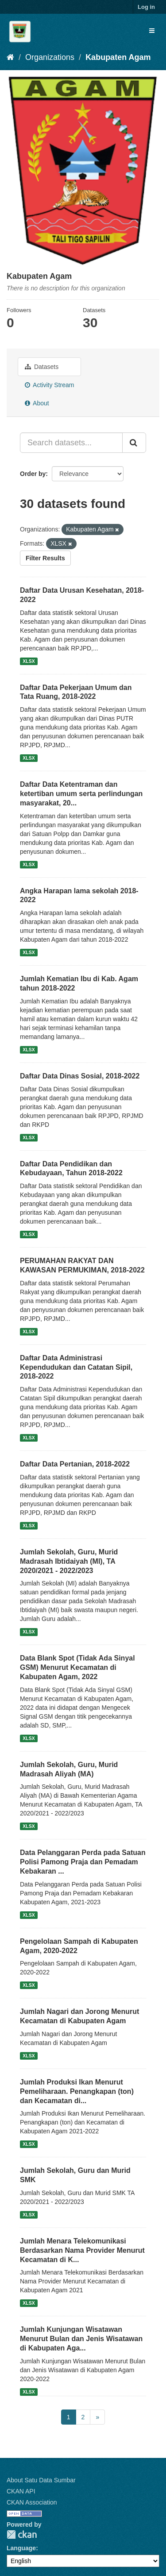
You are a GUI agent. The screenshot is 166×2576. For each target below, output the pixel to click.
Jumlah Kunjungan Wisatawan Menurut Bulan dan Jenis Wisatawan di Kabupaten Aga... (81, 2339)
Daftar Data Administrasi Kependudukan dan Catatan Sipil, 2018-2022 (76, 1367)
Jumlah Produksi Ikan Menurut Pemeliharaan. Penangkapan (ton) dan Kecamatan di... (77, 2091)
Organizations (49, 57)
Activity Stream (49, 384)
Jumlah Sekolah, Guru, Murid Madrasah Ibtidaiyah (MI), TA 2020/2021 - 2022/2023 (69, 1561)
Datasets (41, 366)
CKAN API (21, 2491)
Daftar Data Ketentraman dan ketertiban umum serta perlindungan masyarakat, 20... (81, 794)
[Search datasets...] (71, 442)
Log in (146, 7)
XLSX (29, 661)
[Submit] (134, 442)
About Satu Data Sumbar (41, 2480)
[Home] (10, 57)
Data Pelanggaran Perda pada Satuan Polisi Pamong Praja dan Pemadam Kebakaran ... (83, 1862)
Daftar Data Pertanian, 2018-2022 (75, 1464)
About (37, 403)
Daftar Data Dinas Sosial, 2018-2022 (79, 1076)
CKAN (22, 2534)
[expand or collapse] (151, 31)
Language (21, 2548)
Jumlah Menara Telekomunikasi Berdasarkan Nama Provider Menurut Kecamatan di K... (82, 2250)
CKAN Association (32, 2502)
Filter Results (45, 558)
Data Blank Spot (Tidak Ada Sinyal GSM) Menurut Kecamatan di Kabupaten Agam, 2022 (77, 1667)
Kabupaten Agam (118, 57)
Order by (33, 473)
